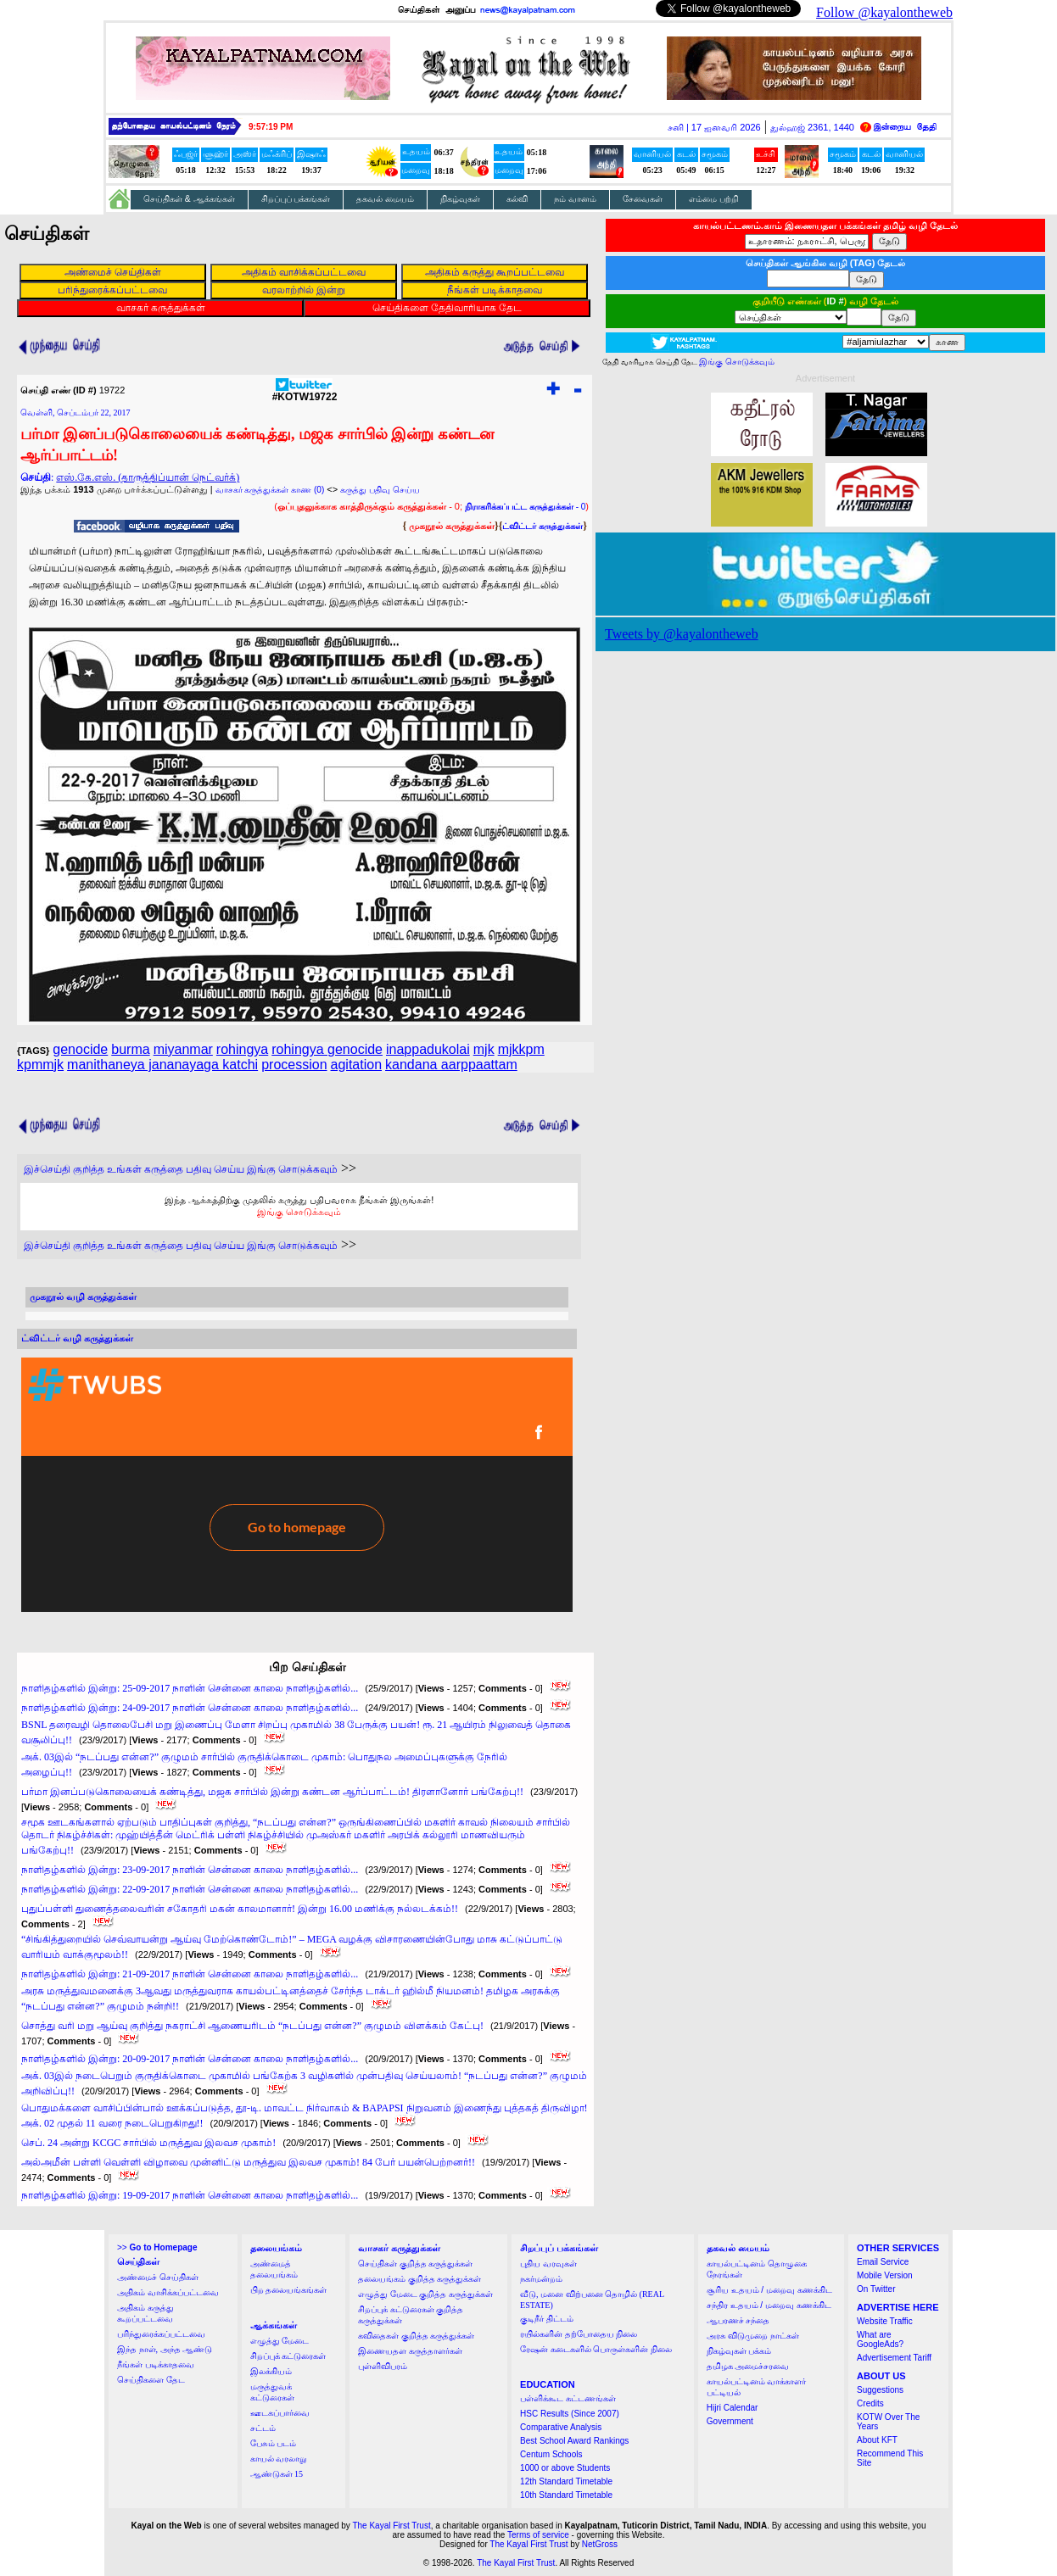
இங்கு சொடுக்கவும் (299, 1212)
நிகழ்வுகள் (460, 199)
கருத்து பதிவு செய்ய (380, 489)
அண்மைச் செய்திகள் (158, 2277)
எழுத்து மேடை (280, 2340)
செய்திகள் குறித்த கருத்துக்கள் (415, 2263)
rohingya (242, 1049)
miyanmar (183, 1049)
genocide (80, 1049)
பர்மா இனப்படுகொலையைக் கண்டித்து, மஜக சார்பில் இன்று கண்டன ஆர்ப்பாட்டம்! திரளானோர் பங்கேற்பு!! (272, 1792)
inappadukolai (428, 1049)
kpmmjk (40, 1064)
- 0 (525, 506)
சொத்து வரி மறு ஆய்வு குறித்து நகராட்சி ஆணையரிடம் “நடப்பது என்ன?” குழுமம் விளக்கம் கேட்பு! (252, 2026)
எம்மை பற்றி (714, 199)
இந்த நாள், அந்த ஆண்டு (164, 2349)
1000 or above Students (565, 2468)
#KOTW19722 (305, 392)
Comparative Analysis (560, 2427)
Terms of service (538, 2535)
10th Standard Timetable (566, 2495)
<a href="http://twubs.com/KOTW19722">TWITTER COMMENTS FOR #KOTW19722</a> (297, 1485)
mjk (484, 1049)
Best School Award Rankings (574, 2440)
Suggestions (880, 2390)
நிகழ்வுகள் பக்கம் (739, 2351)
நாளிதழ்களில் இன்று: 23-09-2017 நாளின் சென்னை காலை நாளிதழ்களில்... (189, 1870)
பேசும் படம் (273, 2443)
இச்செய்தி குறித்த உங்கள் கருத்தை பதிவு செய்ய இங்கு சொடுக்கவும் (181, 1169)
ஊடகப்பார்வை (280, 2412)
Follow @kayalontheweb (884, 12)
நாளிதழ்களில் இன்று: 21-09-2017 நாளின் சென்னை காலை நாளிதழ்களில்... (189, 1974)
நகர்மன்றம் (541, 2278)
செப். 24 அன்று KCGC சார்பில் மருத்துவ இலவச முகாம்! (148, 2143)
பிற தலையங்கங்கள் (288, 2289)
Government (730, 2421)
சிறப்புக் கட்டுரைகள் (288, 2356)
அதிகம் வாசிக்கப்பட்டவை (168, 2292)
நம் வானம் (575, 199)
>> (157, 2247)
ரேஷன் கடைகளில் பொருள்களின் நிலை (596, 2349)
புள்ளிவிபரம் (382, 2366)
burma (130, 1049)
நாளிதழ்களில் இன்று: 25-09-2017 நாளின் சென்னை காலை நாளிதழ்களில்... (189, 1688)
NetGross (600, 2544)
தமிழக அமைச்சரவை (748, 2366)
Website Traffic (885, 2321)
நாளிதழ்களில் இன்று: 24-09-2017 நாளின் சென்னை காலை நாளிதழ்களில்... (189, 1708)
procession (294, 1064)
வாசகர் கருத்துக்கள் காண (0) (270, 489)
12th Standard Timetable (566, 2481)
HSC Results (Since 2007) (569, 2413)
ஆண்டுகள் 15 (277, 2473)
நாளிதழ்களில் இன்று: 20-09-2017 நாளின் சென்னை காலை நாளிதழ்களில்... (189, 2059)
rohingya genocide (327, 1049)
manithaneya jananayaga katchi (162, 1064)
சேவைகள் (643, 199)
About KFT (877, 2440)
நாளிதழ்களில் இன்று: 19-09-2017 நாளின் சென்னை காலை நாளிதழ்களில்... (189, 2195)
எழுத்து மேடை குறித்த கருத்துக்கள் (425, 2294)
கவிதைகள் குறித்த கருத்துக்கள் (416, 2335)
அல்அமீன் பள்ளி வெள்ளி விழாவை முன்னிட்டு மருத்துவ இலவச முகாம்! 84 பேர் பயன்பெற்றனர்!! (248, 2162)
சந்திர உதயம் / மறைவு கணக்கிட (769, 2305)
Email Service (883, 2262)
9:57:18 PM (271, 126)
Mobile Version (885, 2275)
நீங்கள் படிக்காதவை (155, 2364)
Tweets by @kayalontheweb (681, 634)
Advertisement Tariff (894, 2357)
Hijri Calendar (732, 2407)
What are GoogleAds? (880, 2339)
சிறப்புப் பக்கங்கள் (296, 199)
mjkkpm (521, 1049)
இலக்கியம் (271, 2371)
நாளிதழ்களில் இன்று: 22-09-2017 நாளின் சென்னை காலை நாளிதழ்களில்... (189, 1889)
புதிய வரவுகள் (548, 2263)
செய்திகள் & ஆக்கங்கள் (189, 199)
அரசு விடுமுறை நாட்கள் (753, 2335)
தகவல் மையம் (385, 199)
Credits (870, 2403)
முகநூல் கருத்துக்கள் (452, 526)
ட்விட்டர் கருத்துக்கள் (542, 526)
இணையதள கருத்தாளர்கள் (410, 2351)
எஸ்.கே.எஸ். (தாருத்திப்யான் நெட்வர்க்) (147, 477)
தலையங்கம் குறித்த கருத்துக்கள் (419, 2278)
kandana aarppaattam (451, 1064)
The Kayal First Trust (391, 2525)
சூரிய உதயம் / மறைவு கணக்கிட (769, 2289)
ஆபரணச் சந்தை (738, 2320)
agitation (357, 1064)
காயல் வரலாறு (278, 2458)
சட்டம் (263, 2428)
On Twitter (876, 2289)
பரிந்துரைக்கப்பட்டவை (161, 2334)
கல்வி (517, 199)
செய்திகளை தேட (151, 2379)
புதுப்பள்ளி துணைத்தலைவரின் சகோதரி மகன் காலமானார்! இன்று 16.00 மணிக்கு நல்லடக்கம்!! (239, 1909)
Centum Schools (551, 2454)
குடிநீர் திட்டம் (546, 2318)
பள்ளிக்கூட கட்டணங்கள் (568, 2398)
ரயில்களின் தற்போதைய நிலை (578, 2334)
